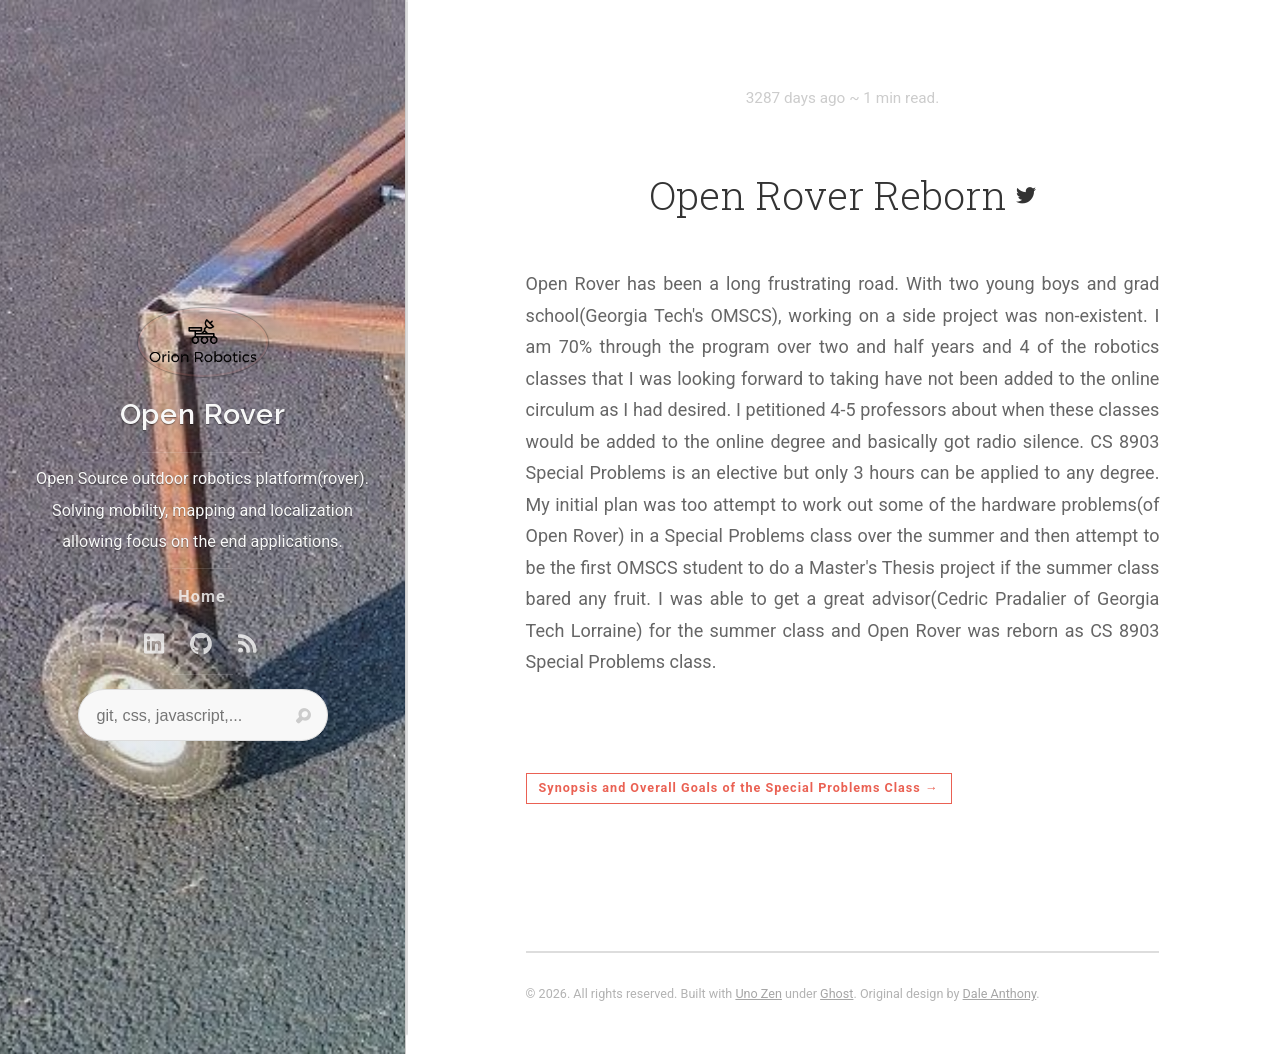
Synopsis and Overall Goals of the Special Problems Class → (739, 787)
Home (201, 596)
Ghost (836, 993)
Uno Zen (758, 993)
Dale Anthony (1000, 993)
